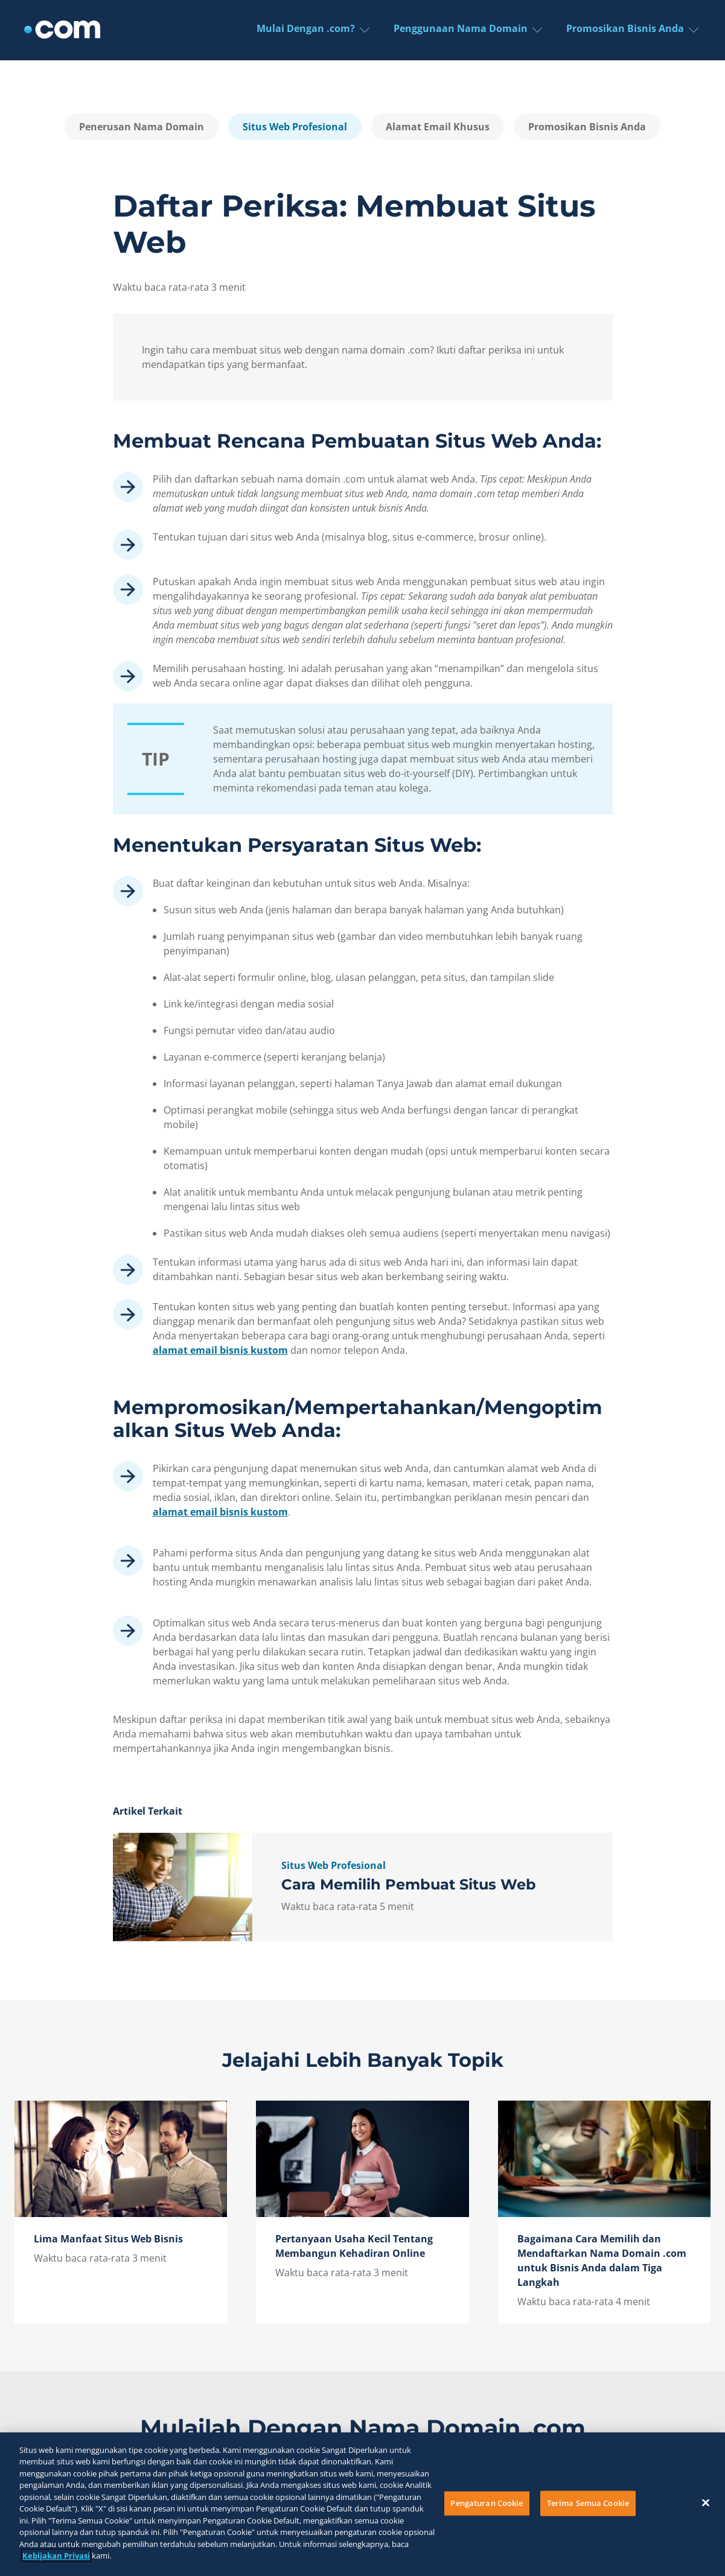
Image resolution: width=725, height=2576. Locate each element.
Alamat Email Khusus (438, 126)
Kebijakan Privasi (56, 2555)
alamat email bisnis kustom (220, 1350)
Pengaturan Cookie (486, 2503)
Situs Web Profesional (295, 126)
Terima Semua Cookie (588, 2503)
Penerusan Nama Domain (141, 126)
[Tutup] (705, 2502)
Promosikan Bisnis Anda (587, 126)
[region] (362, 2504)
